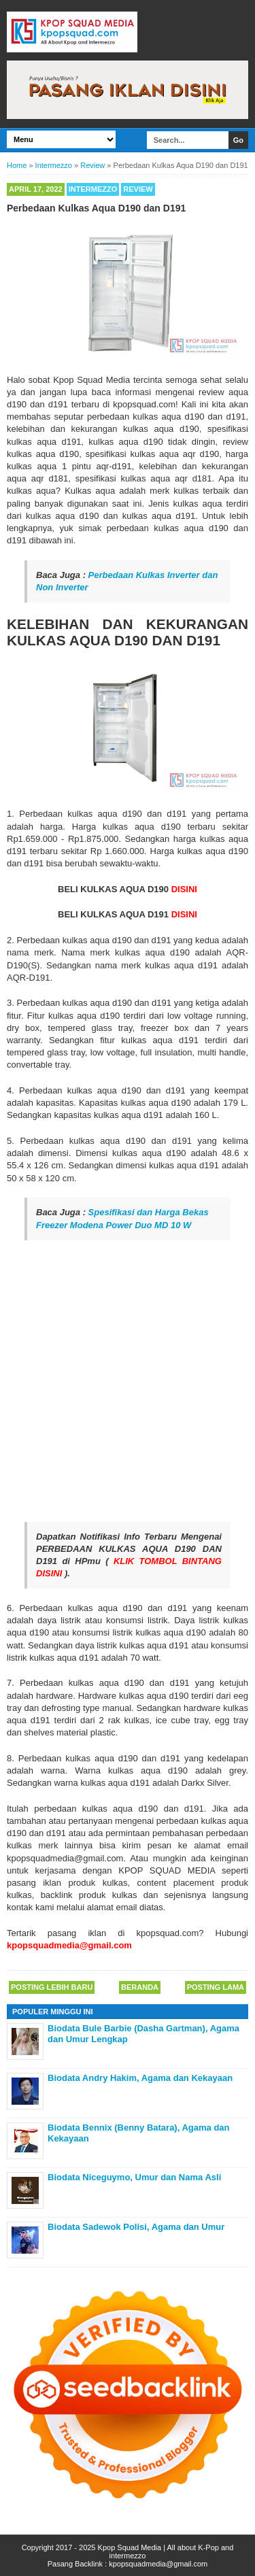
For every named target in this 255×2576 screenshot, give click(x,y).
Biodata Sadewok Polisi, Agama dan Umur (136, 2227)
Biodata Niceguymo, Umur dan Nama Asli (134, 2177)
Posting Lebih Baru (51, 1987)
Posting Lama (215, 1987)
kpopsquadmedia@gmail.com (158, 2564)
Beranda (139, 1987)
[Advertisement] (127, 1380)
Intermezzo (93, 189)
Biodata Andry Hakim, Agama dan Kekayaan (140, 2078)
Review (137, 189)
